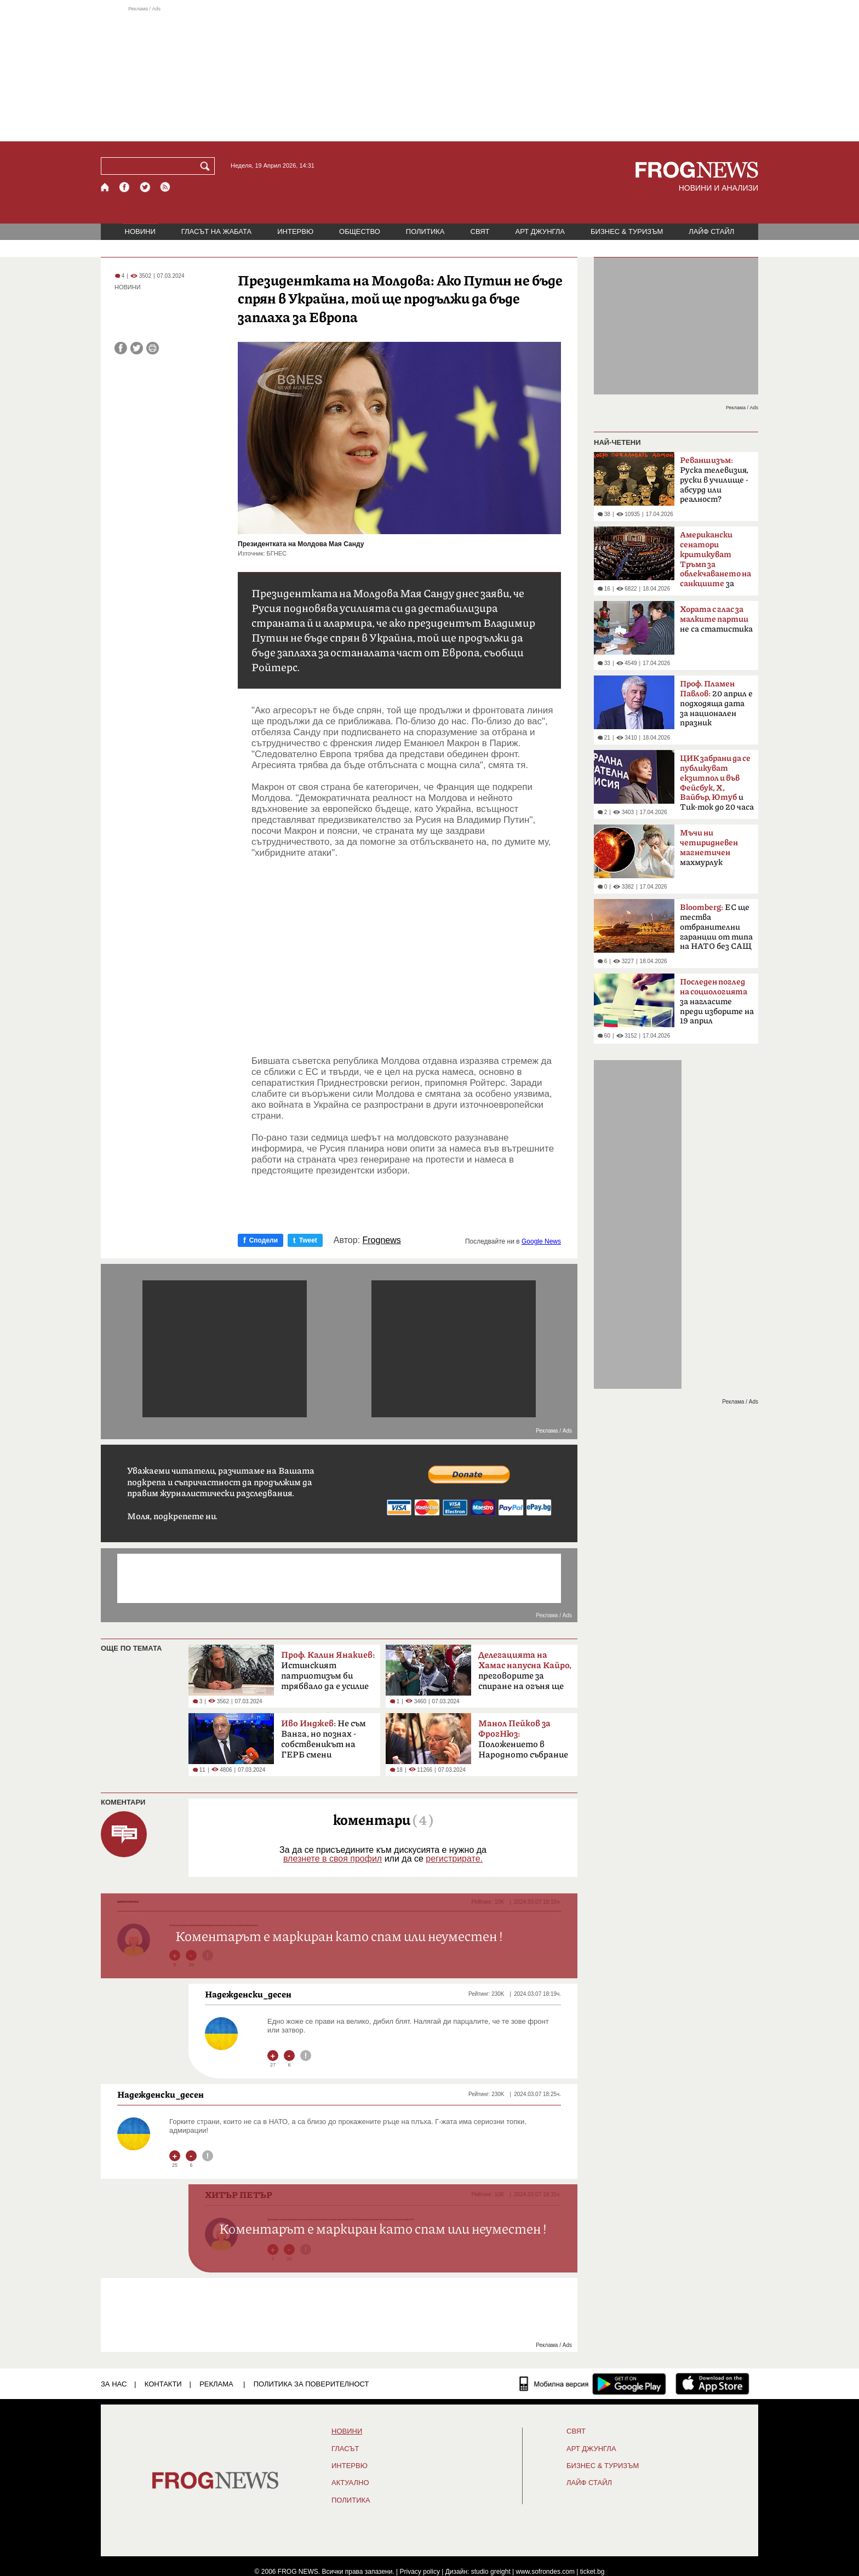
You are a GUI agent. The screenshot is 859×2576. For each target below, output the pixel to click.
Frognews (382, 1240)
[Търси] (207, 166)
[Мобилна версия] (554, 2384)
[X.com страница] (145, 187)
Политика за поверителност (311, 2384)
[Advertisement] (429, 73)
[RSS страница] (165, 187)
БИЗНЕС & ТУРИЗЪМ (627, 231)
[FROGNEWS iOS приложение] (712, 2384)
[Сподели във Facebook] (120, 348)
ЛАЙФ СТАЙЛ (711, 231)
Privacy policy (420, 2571)
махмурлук (709, 848)
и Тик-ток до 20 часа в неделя (717, 786)
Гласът (345, 2449)
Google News (541, 1241)
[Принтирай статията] (152, 348)
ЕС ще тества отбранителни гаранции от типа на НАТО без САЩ (716, 927)
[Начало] (105, 187)
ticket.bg (592, 2571)
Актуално (350, 2483)
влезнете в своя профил (332, 1858)
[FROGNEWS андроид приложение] (629, 2384)
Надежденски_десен (248, 1994)
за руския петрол (715, 563)
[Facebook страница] (124, 187)
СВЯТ (480, 231)
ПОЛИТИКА (425, 231)
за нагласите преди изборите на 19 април (717, 1001)
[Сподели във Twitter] (136, 348)
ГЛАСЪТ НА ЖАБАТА (216, 231)
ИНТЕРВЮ (295, 231)
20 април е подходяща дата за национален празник (716, 703)
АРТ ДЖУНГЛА (540, 231)
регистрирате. (454, 1858)
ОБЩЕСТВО (359, 231)
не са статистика (716, 619)
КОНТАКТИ (163, 2384)
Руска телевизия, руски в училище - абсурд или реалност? (714, 480)
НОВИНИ (140, 231)
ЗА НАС (114, 2384)
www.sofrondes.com (545, 2571)
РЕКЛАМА (216, 2384)
